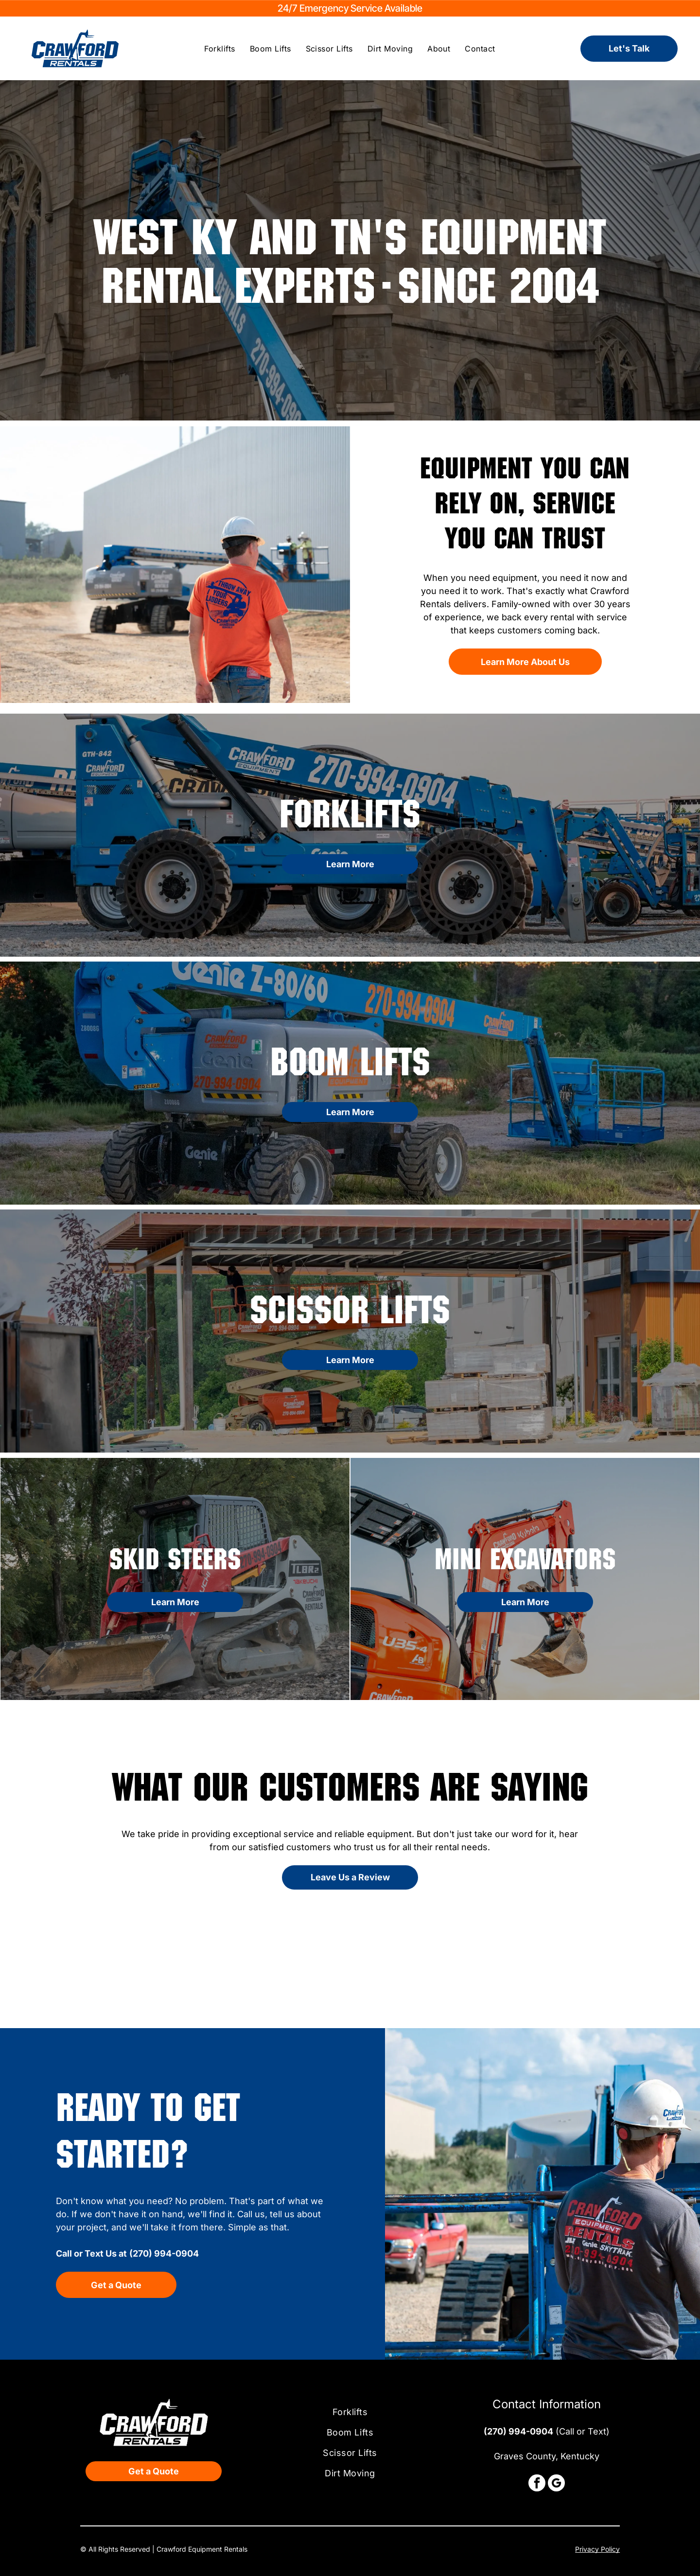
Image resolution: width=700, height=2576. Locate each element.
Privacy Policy (597, 2549)
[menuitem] (219, 48)
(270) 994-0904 (164, 2253)
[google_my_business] (556, 2484)
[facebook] (536, 2484)
